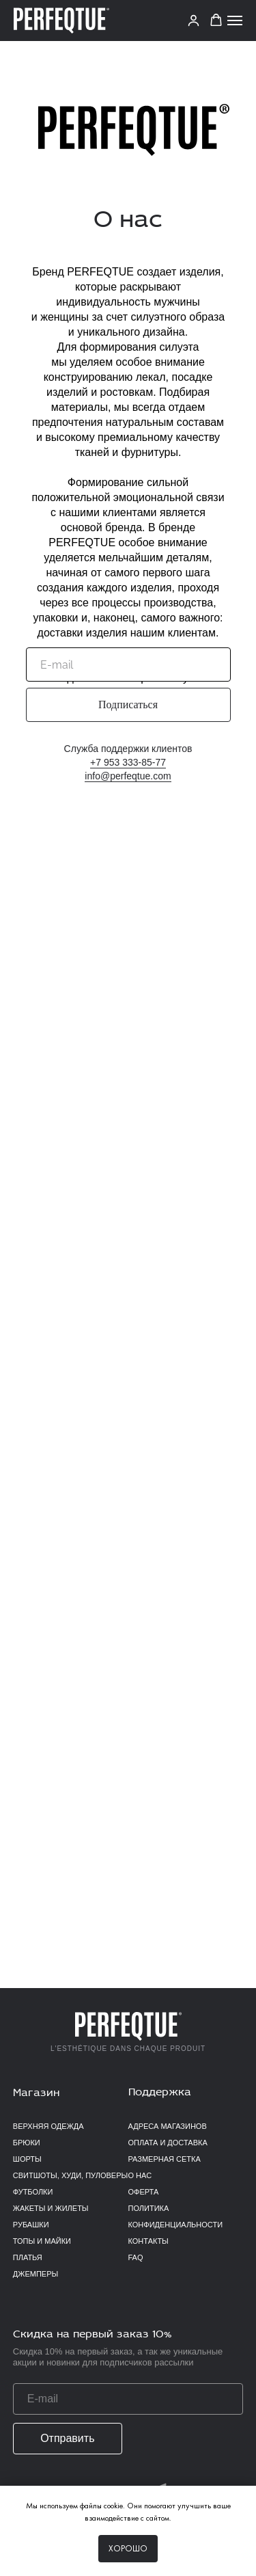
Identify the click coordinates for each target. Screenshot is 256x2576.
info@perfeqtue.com (128, 775)
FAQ (135, 2257)
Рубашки (31, 2225)
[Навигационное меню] (234, 20)
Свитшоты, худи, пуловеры (70, 2175)
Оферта (143, 2192)
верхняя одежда (48, 2126)
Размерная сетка (164, 2159)
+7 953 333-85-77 (128, 762)
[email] (128, 664)
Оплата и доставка (168, 2142)
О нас (140, 2175)
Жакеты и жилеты (51, 2208)
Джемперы (35, 2274)
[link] (193, 20)
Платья (27, 2257)
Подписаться (128, 704)
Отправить (67, 2438)
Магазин (36, 2093)
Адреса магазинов (167, 2126)
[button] (216, 20)
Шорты (27, 2159)
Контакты (148, 2241)
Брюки (26, 2142)
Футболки (33, 2192)
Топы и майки (42, 2241)
